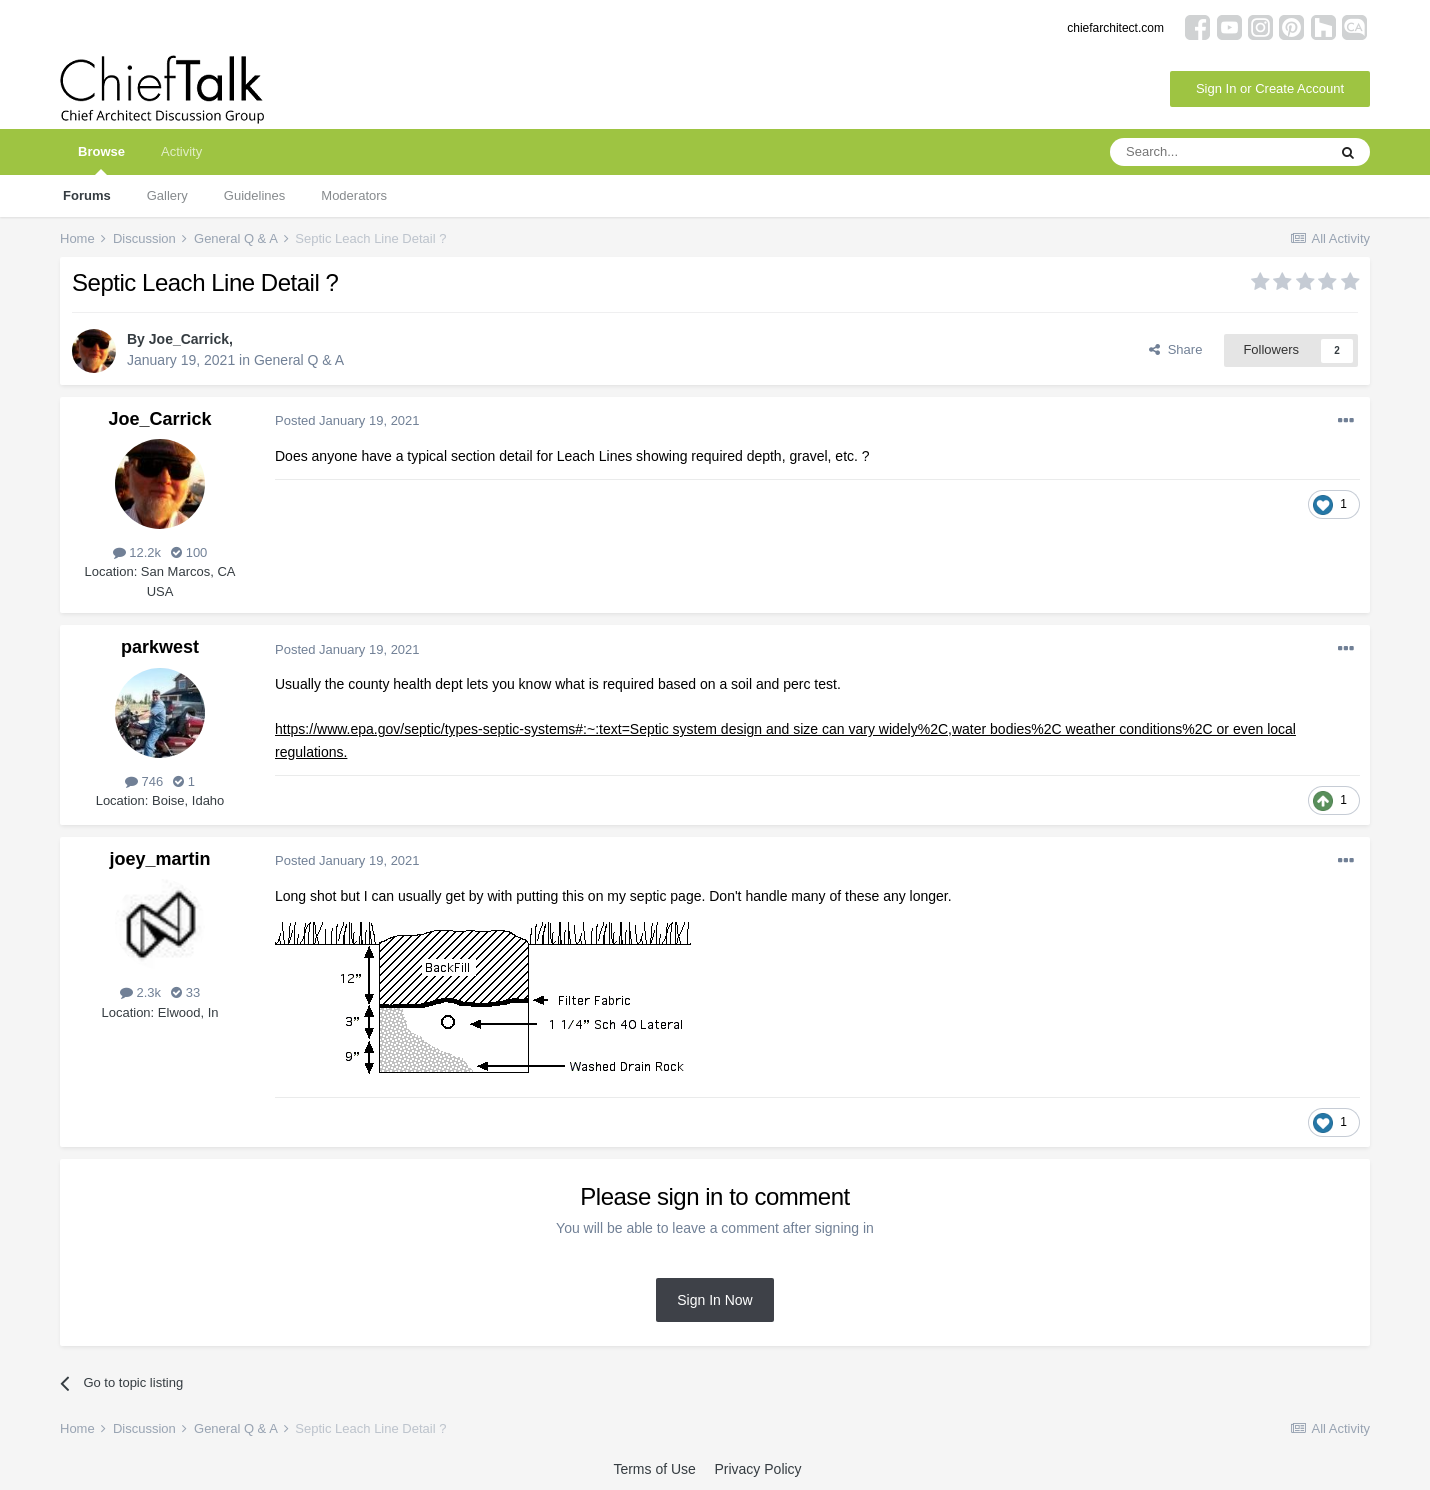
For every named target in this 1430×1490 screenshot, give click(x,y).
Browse (101, 159)
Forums (87, 195)
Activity (181, 151)
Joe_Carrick (189, 339)
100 (189, 552)
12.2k (137, 552)
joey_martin (159, 859)
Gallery (167, 195)
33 (185, 992)
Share (1175, 349)
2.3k (140, 992)
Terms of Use (654, 1469)
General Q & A (299, 360)
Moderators (354, 195)
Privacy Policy (757, 1469)
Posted (347, 420)
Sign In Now (714, 1300)
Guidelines (254, 195)
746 (144, 781)
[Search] (1218, 152)
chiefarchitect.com (1115, 28)
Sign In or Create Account (1270, 88)
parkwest (160, 647)
